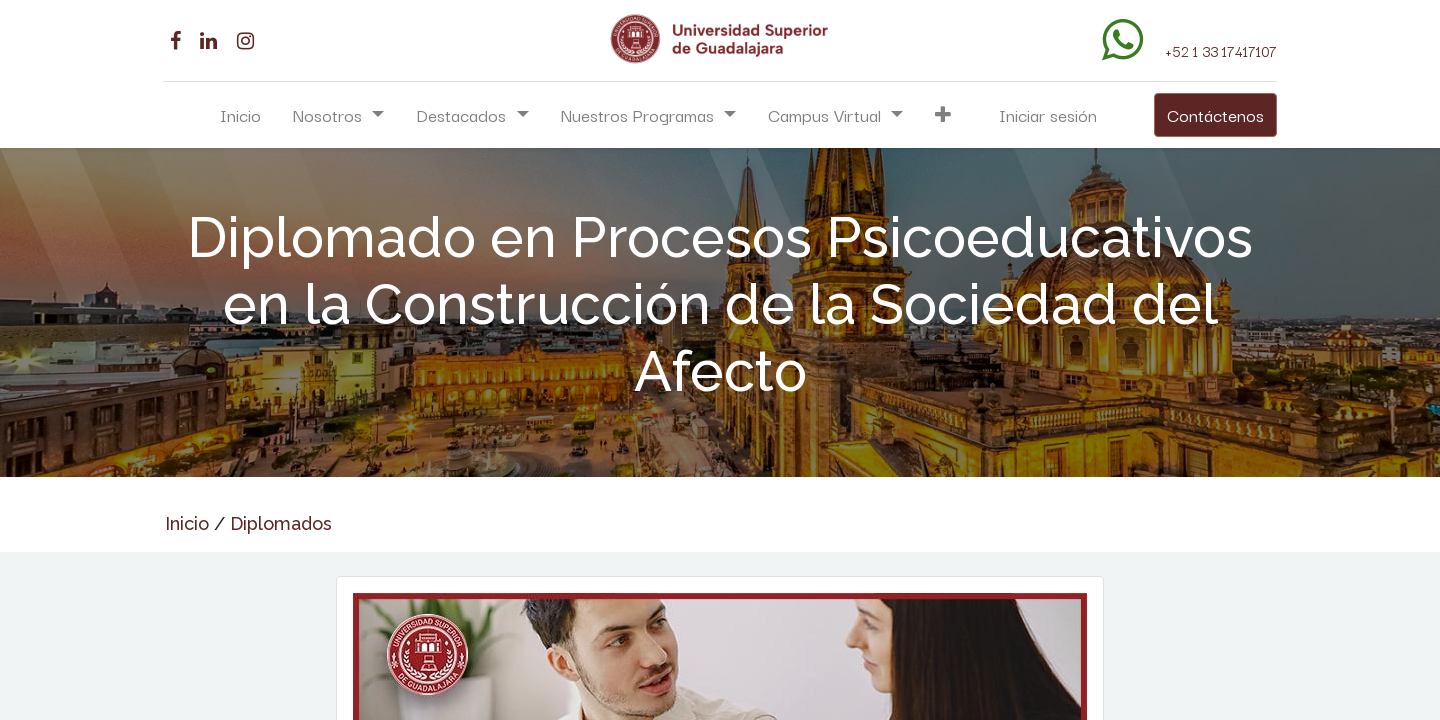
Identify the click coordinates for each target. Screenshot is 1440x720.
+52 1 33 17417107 (1219, 51)
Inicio (187, 523)
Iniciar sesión (1048, 114)
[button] (943, 115)
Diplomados (281, 523)
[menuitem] (240, 115)
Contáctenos (1213, 114)
